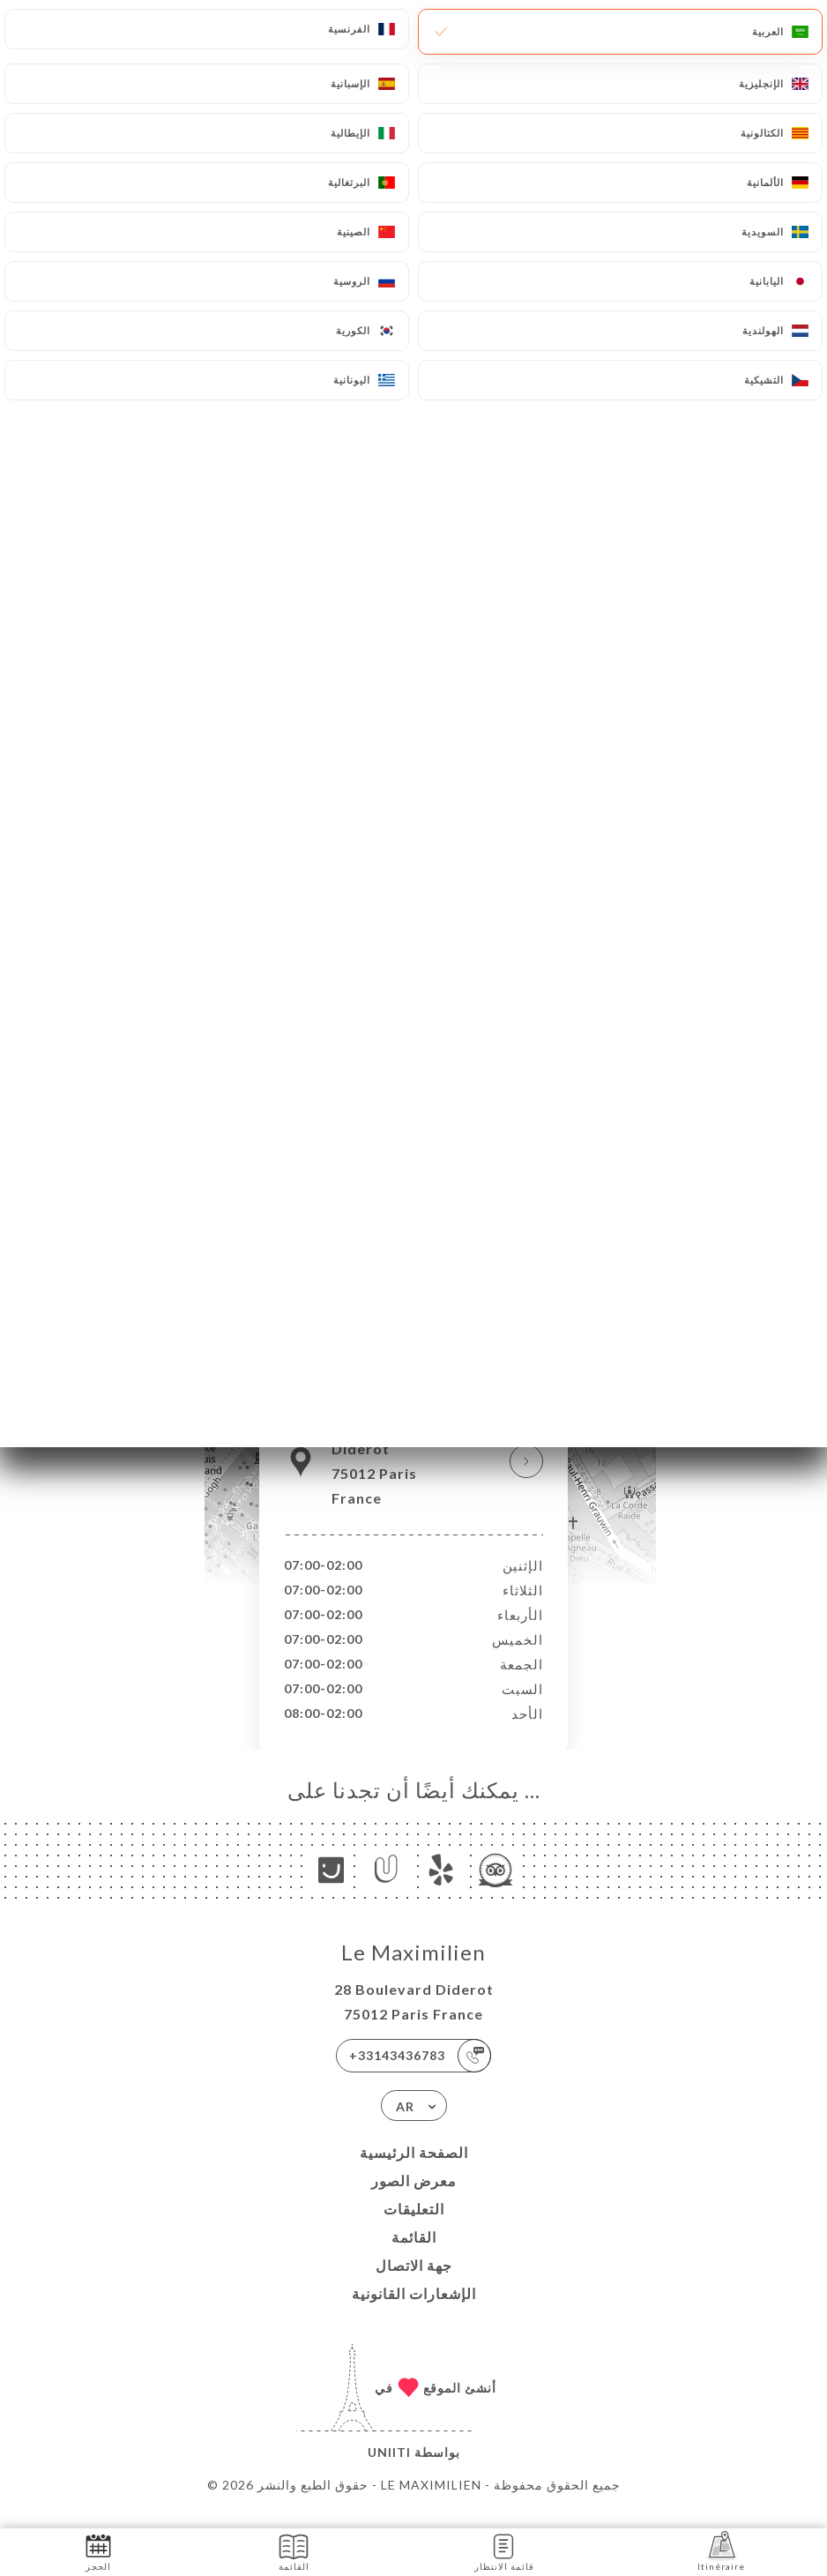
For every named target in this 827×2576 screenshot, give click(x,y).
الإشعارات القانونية (414, 2311)
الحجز (98, 2551)
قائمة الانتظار (504, 2551)
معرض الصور (414, 2199)
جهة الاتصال (414, 2283)
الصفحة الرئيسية (414, 2170)
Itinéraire (721, 2551)
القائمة (413, 2255)
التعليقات (414, 2227)
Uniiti (389, 2470)
